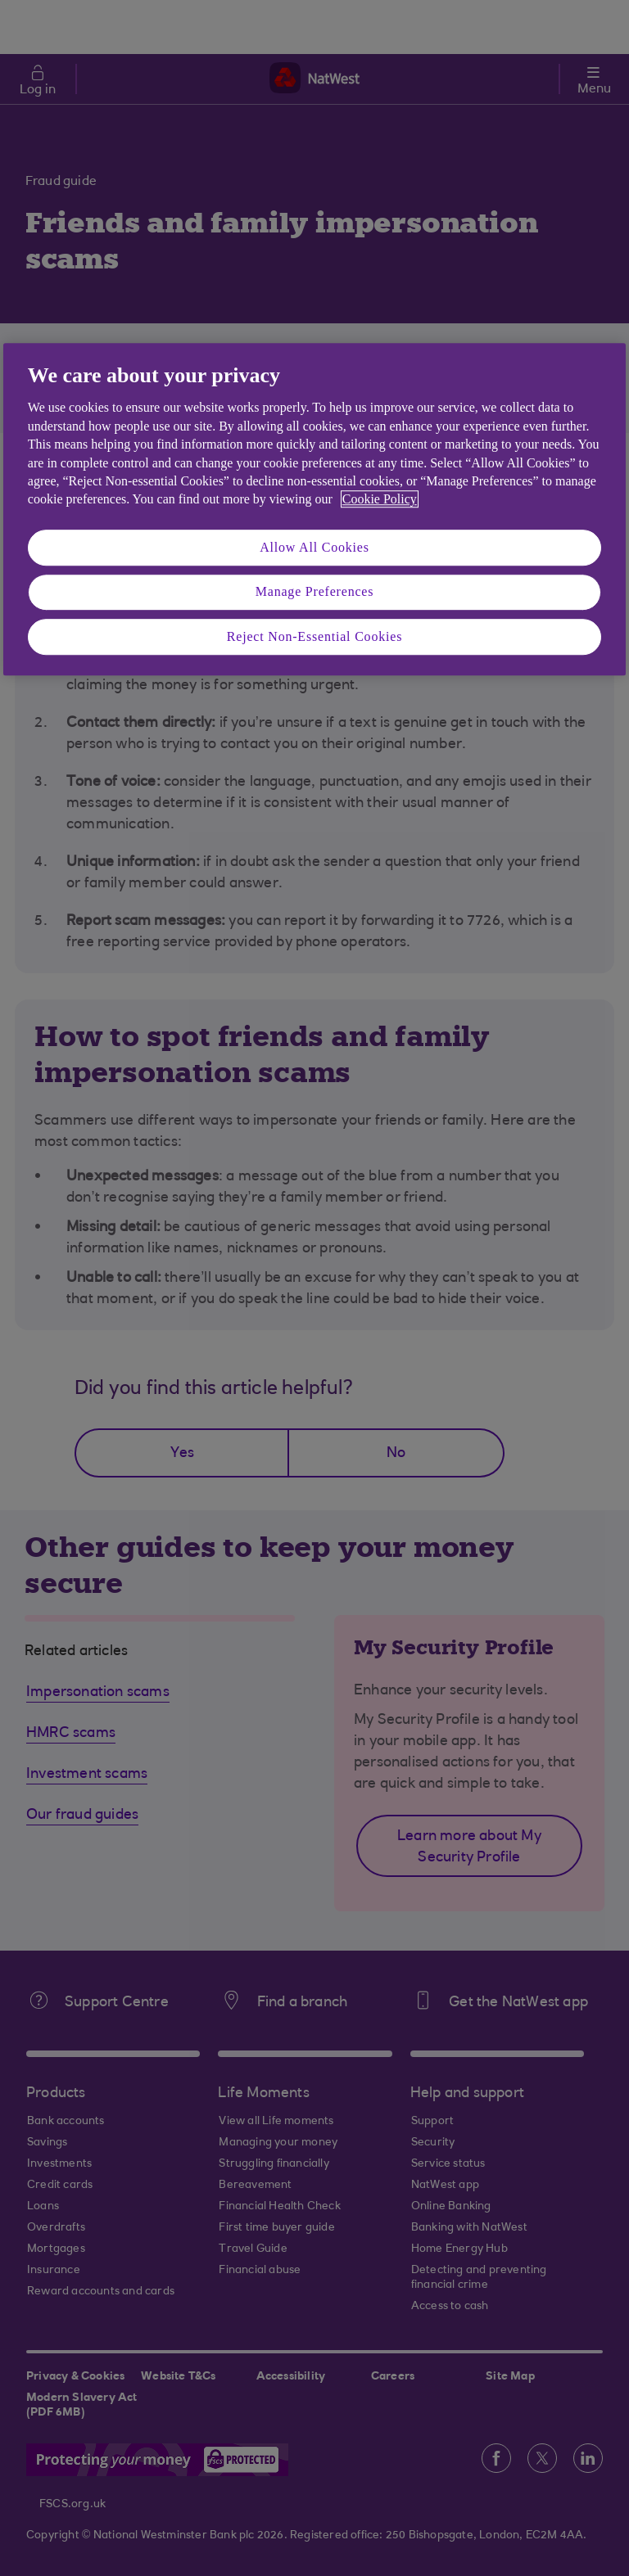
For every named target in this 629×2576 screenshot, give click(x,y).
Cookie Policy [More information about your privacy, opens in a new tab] (379, 500)
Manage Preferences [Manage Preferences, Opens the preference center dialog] (315, 591)
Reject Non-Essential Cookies (314, 636)
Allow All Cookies (314, 547)
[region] (314, 509)
